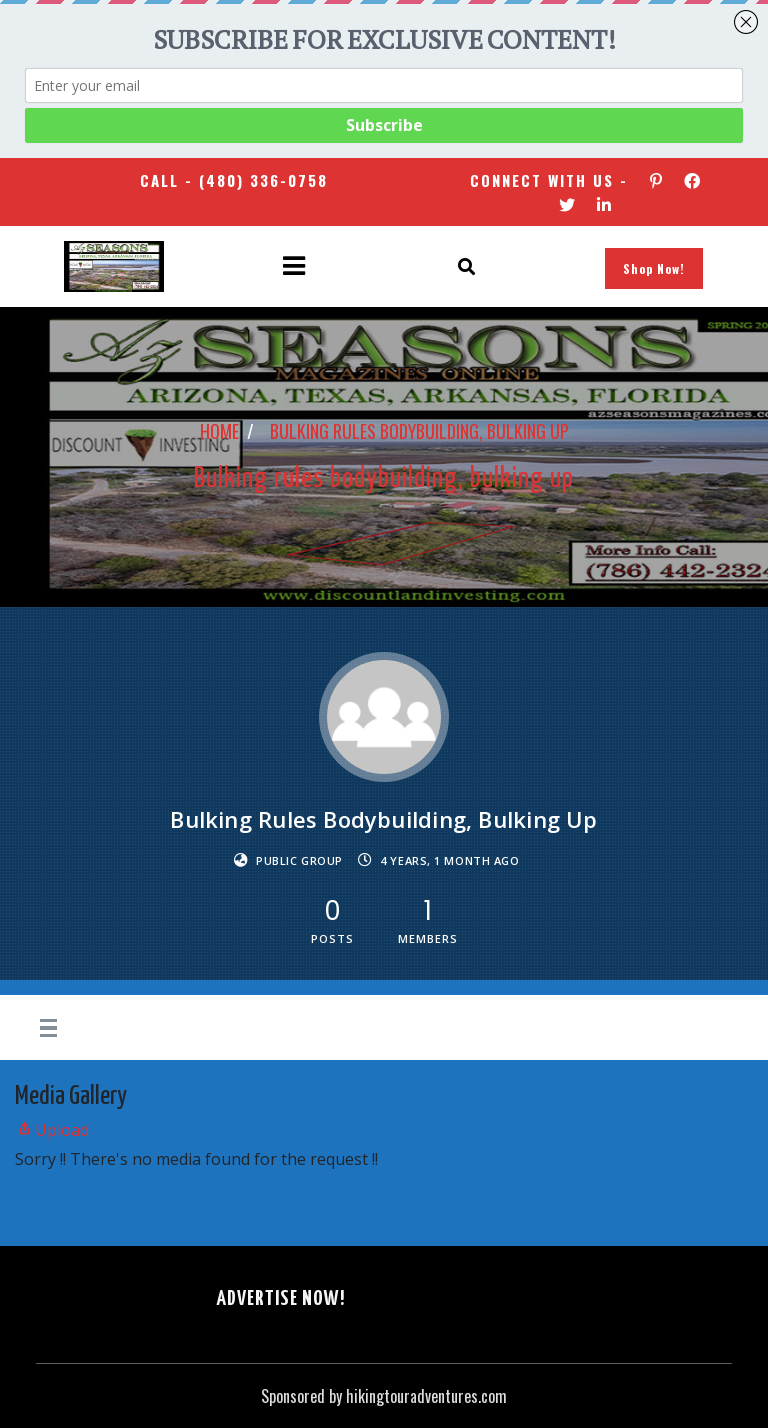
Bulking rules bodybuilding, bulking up (419, 431)
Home (219, 431)
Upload (52, 1130)
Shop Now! (654, 268)
